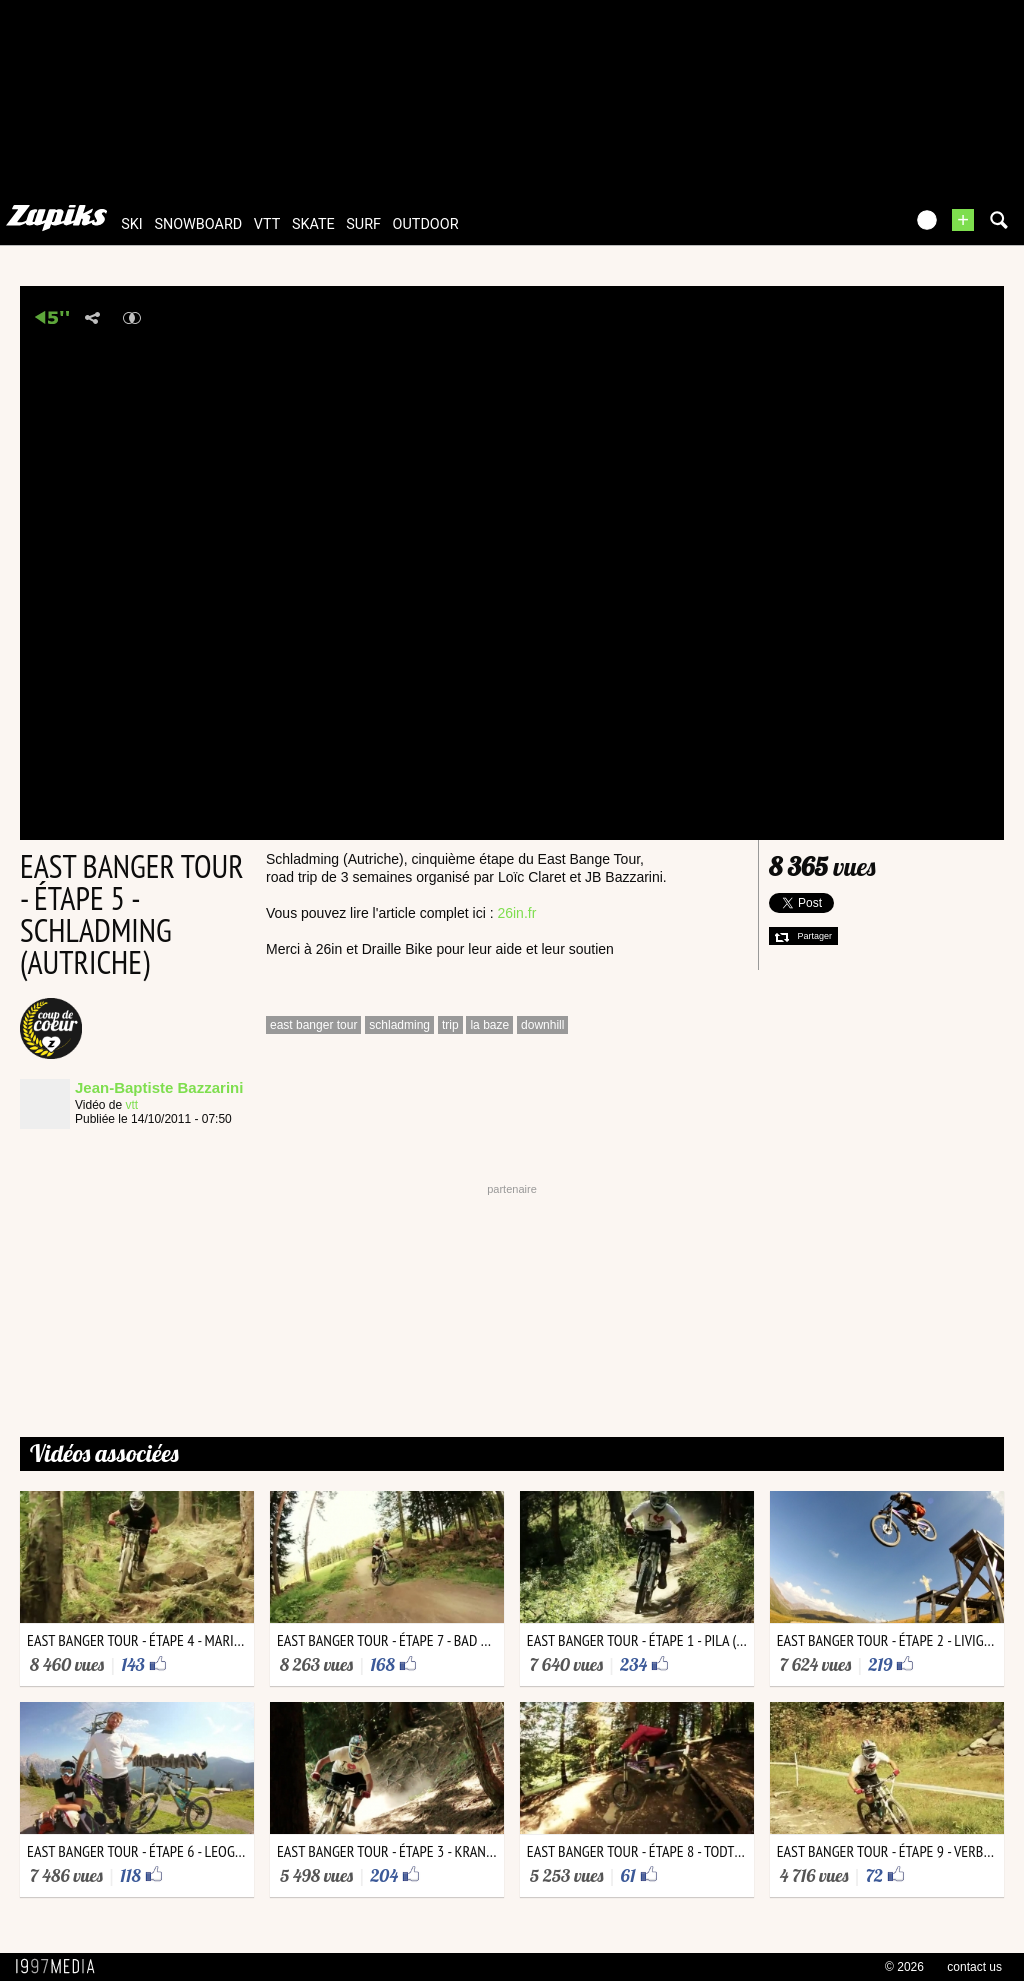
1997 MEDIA (61, 1967)
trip (450, 1025)
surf (363, 224)
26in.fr (516, 913)
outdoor (426, 224)
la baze (489, 1025)
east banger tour (313, 1025)
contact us (974, 1967)
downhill (542, 1025)
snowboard (198, 224)
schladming (399, 1025)
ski (132, 224)
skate (313, 224)
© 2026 (904, 1967)
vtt (267, 224)
